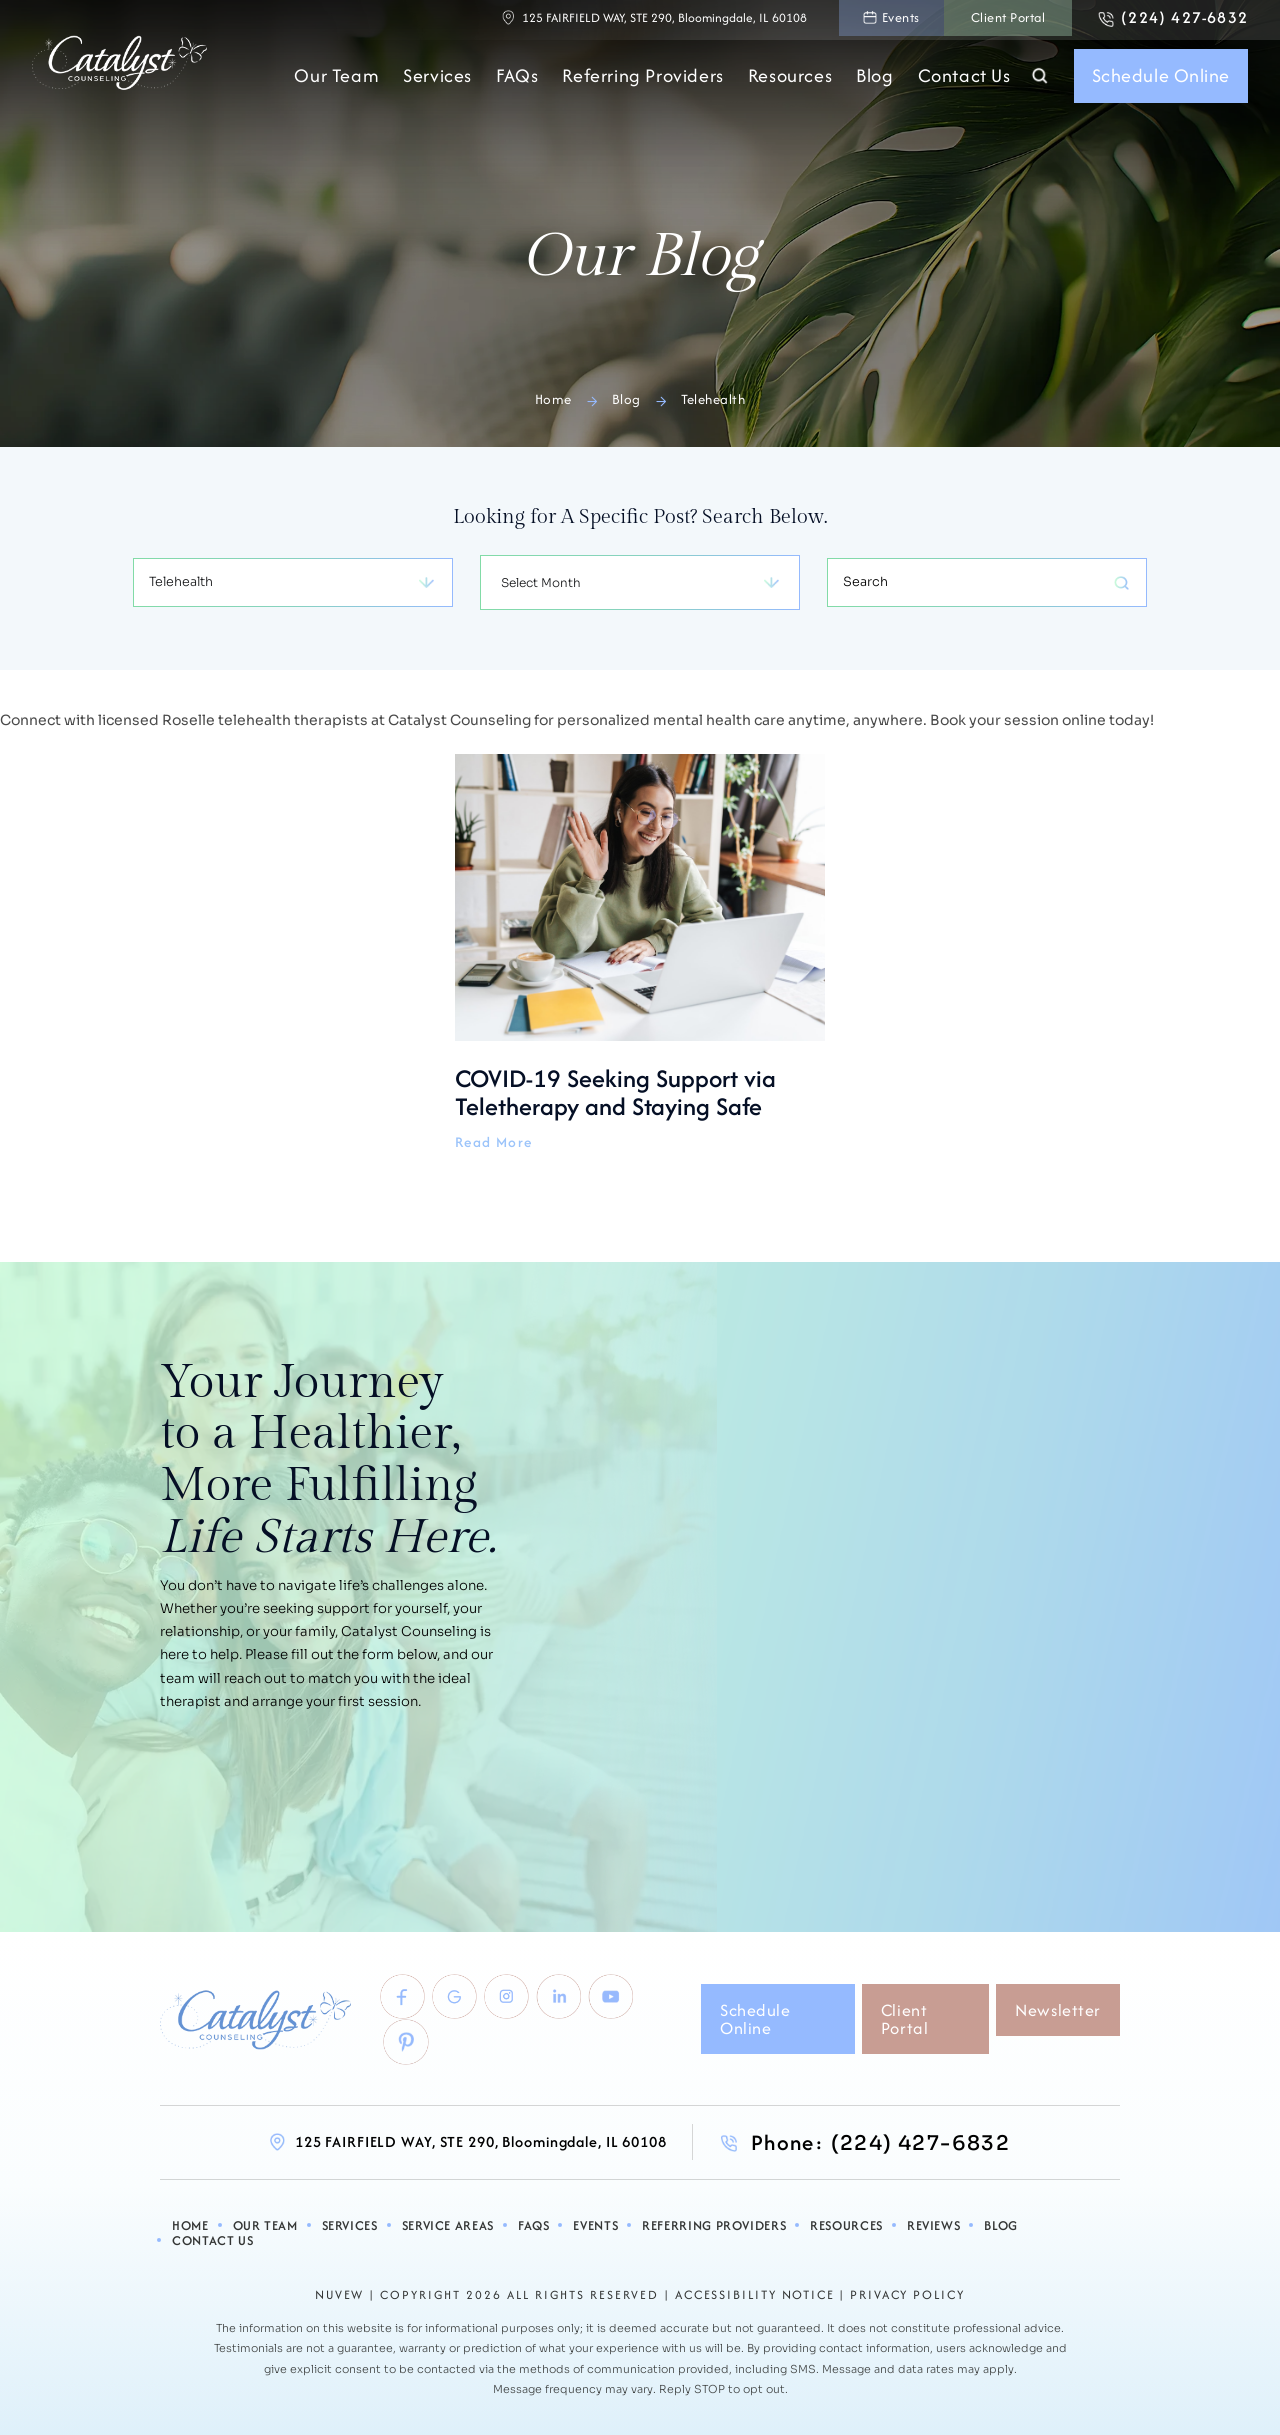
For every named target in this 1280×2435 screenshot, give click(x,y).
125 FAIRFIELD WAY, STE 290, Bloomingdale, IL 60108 (610, 19)
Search (1039, 80)
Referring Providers (642, 80)
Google (456, 2003)
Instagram (514, 2003)
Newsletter (1058, 2019)
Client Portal (980, 19)
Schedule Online (1161, 79)
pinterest (402, 2053)
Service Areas (453, 2238)
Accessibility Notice (755, 2291)
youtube (630, 2003)
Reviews (908, 2238)
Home (211, 2238)
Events (857, 19)
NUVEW (338, 2291)
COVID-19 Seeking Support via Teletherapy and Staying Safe (640, 953)
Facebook (398, 2003)
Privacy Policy (910, 2291)
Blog (874, 80)
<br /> (870, 1601)
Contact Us (964, 80)
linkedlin (572, 2003)
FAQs (517, 80)
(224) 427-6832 (1178, 19)
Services (437, 80)
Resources (790, 80)
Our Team (336, 80)
